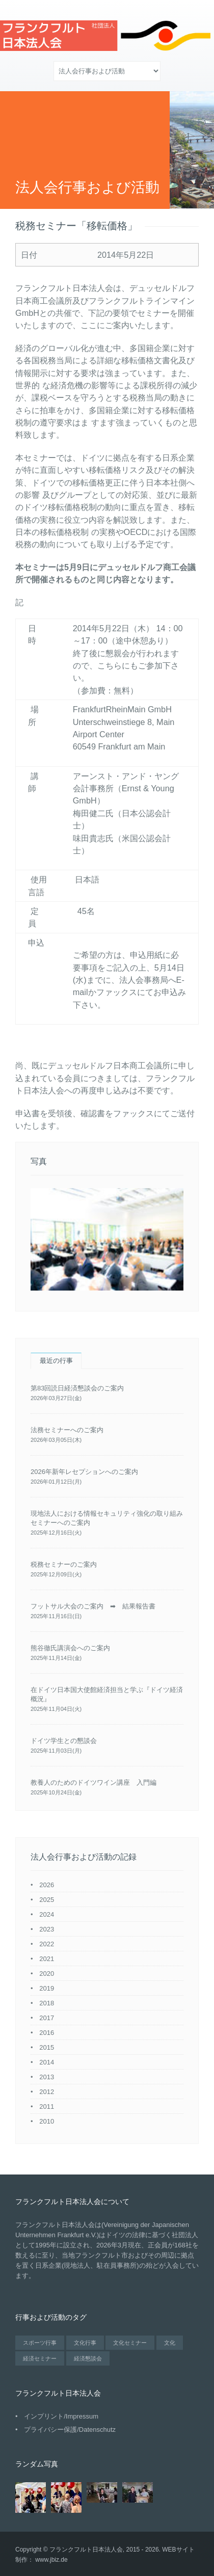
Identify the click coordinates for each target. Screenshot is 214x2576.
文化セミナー (130, 2343)
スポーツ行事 (40, 2343)
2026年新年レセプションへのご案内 (84, 1471)
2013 (46, 2077)
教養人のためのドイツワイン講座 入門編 (93, 1782)
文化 (169, 2343)
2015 (46, 2047)
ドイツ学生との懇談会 (64, 1741)
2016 (46, 2032)
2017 (46, 2018)
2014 (46, 2062)
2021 (46, 1959)
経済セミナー (40, 2358)
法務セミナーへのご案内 (67, 1430)
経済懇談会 (88, 2358)
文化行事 (85, 2343)
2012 (46, 2092)
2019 (46, 1988)
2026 (46, 1885)
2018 (46, 2003)
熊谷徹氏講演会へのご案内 (70, 1648)
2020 (46, 1973)
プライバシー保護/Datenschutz (70, 2429)
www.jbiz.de (51, 2559)
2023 (46, 1929)
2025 (46, 1899)
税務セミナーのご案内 (64, 1564)
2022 (46, 1944)
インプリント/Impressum (61, 2416)
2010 (46, 2121)
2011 (46, 2106)
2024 (46, 1914)
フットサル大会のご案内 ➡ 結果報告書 (93, 1606)
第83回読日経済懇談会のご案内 (77, 1388)
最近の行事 (56, 1360)
